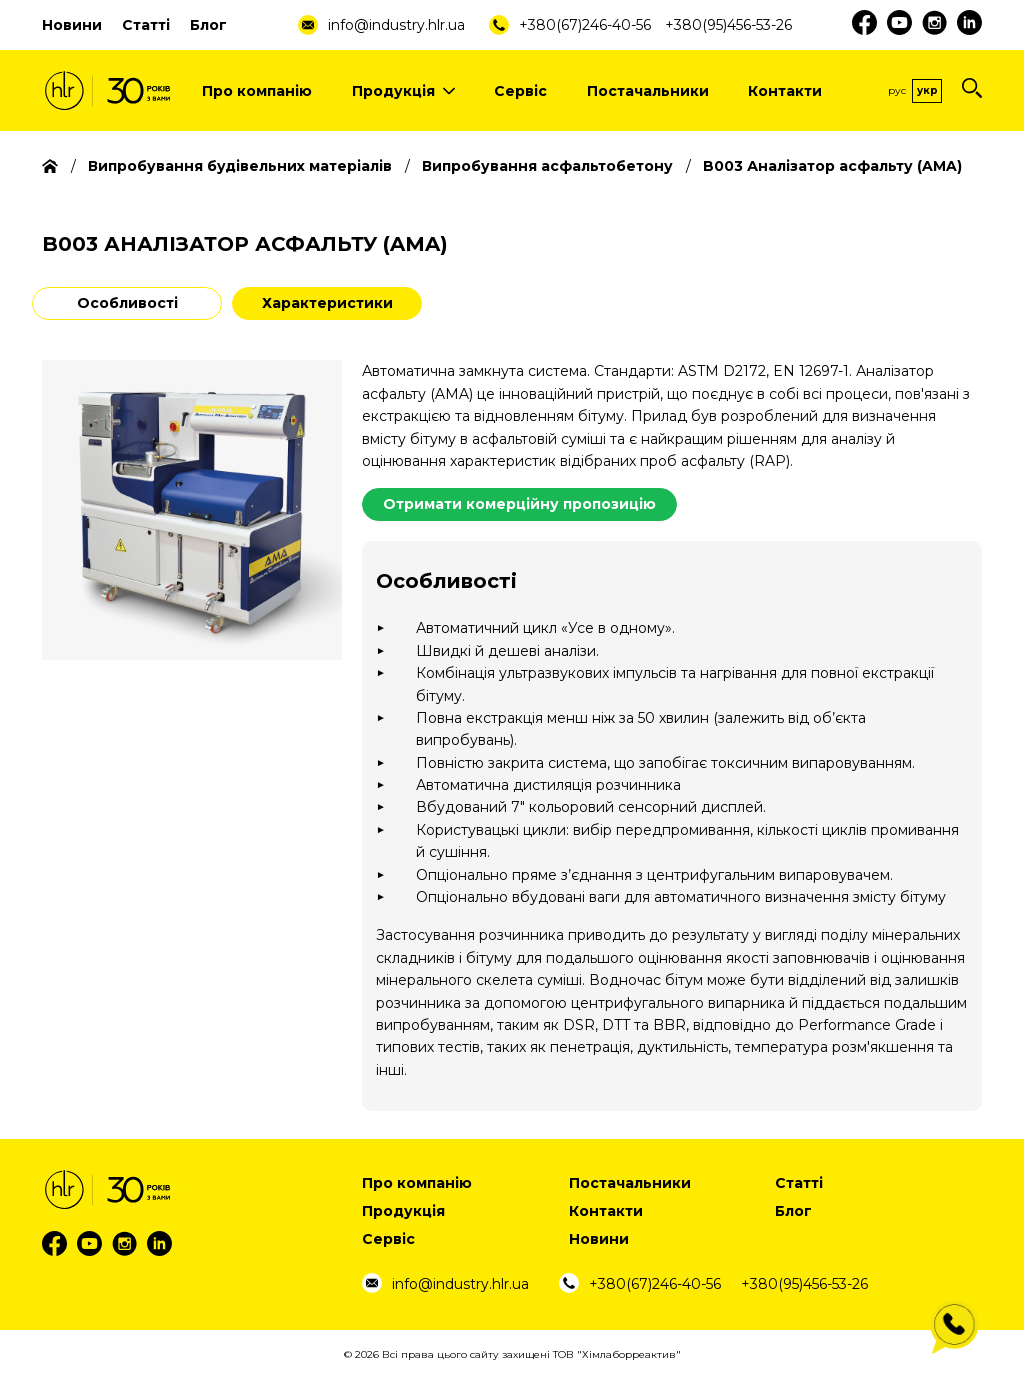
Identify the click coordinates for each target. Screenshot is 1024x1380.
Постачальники (648, 91)
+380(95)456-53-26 (728, 25)
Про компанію (257, 91)
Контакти (785, 91)
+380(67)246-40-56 (585, 25)
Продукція (403, 91)
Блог (208, 25)
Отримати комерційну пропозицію (519, 504)
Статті (146, 25)
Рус (897, 90)
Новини (72, 25)
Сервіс (520, 91)
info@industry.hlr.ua (396, 25)
